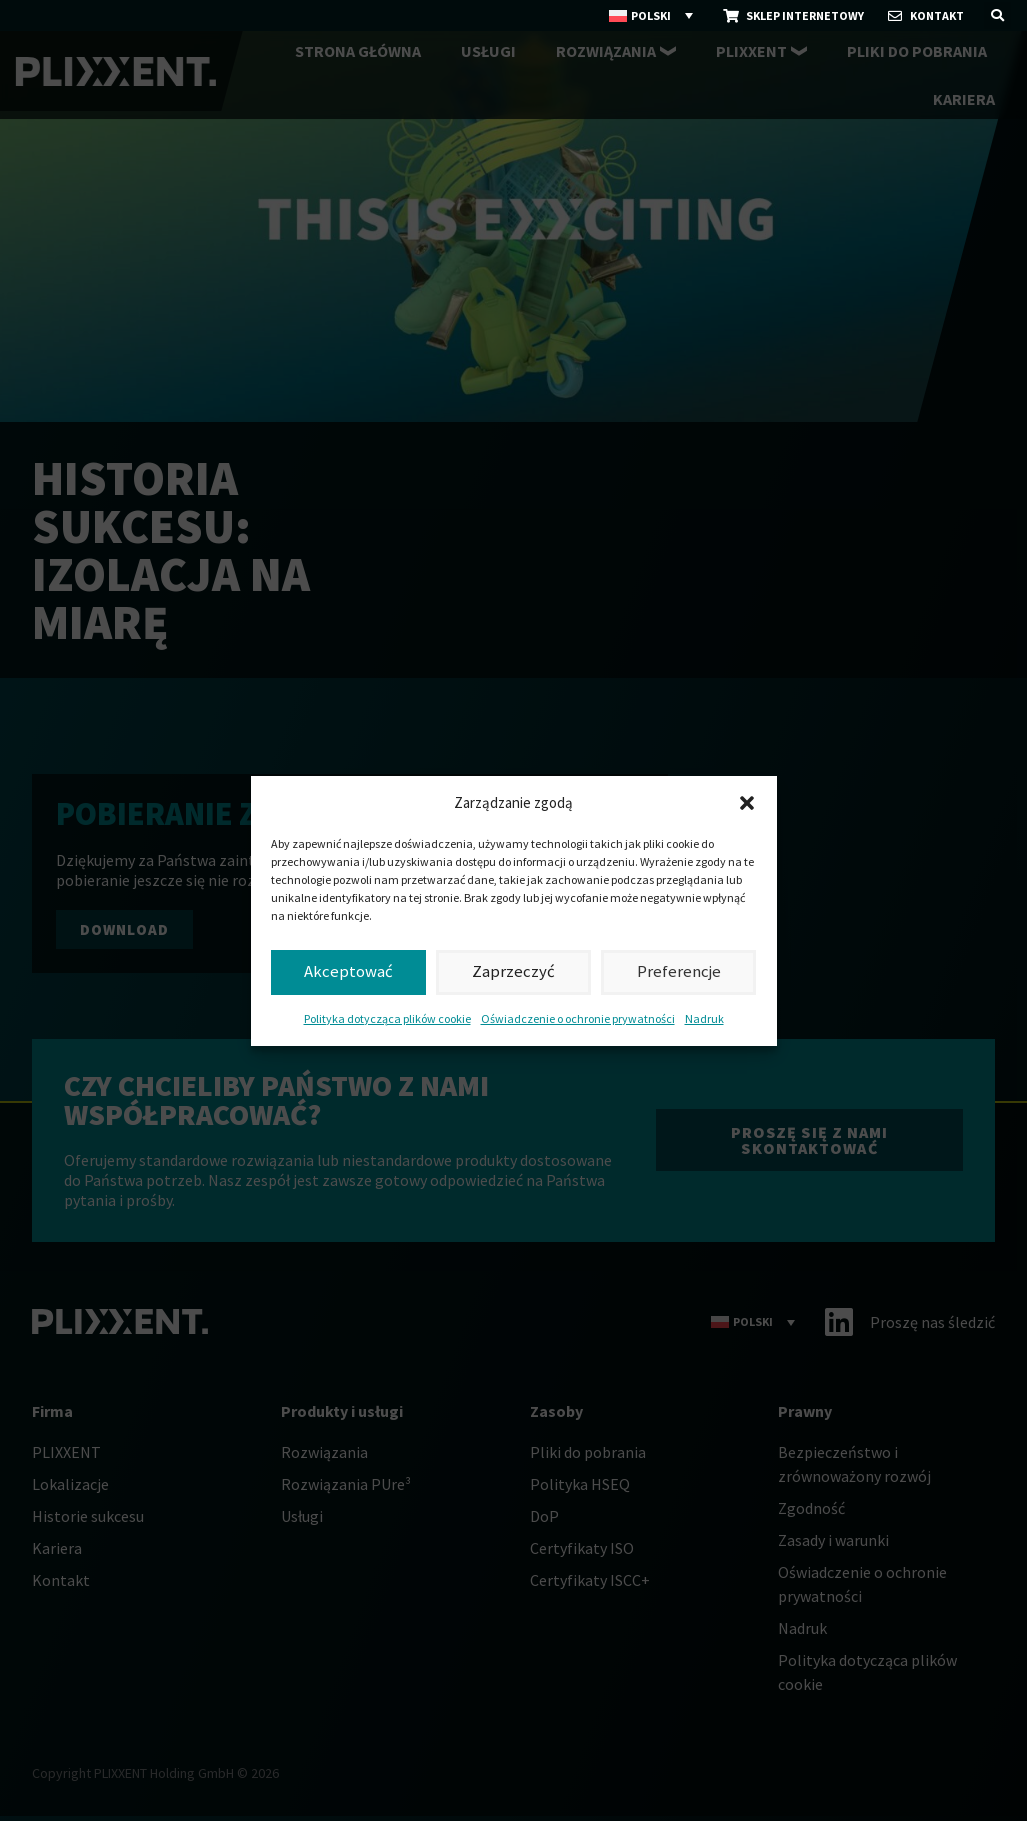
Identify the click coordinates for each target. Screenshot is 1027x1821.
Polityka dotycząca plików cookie (387, 1018)
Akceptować (348, 971)
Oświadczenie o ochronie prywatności (578, 1018)
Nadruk (704, 1018)
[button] (747, 803)
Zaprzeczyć (513, 971)
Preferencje (678, 971)
